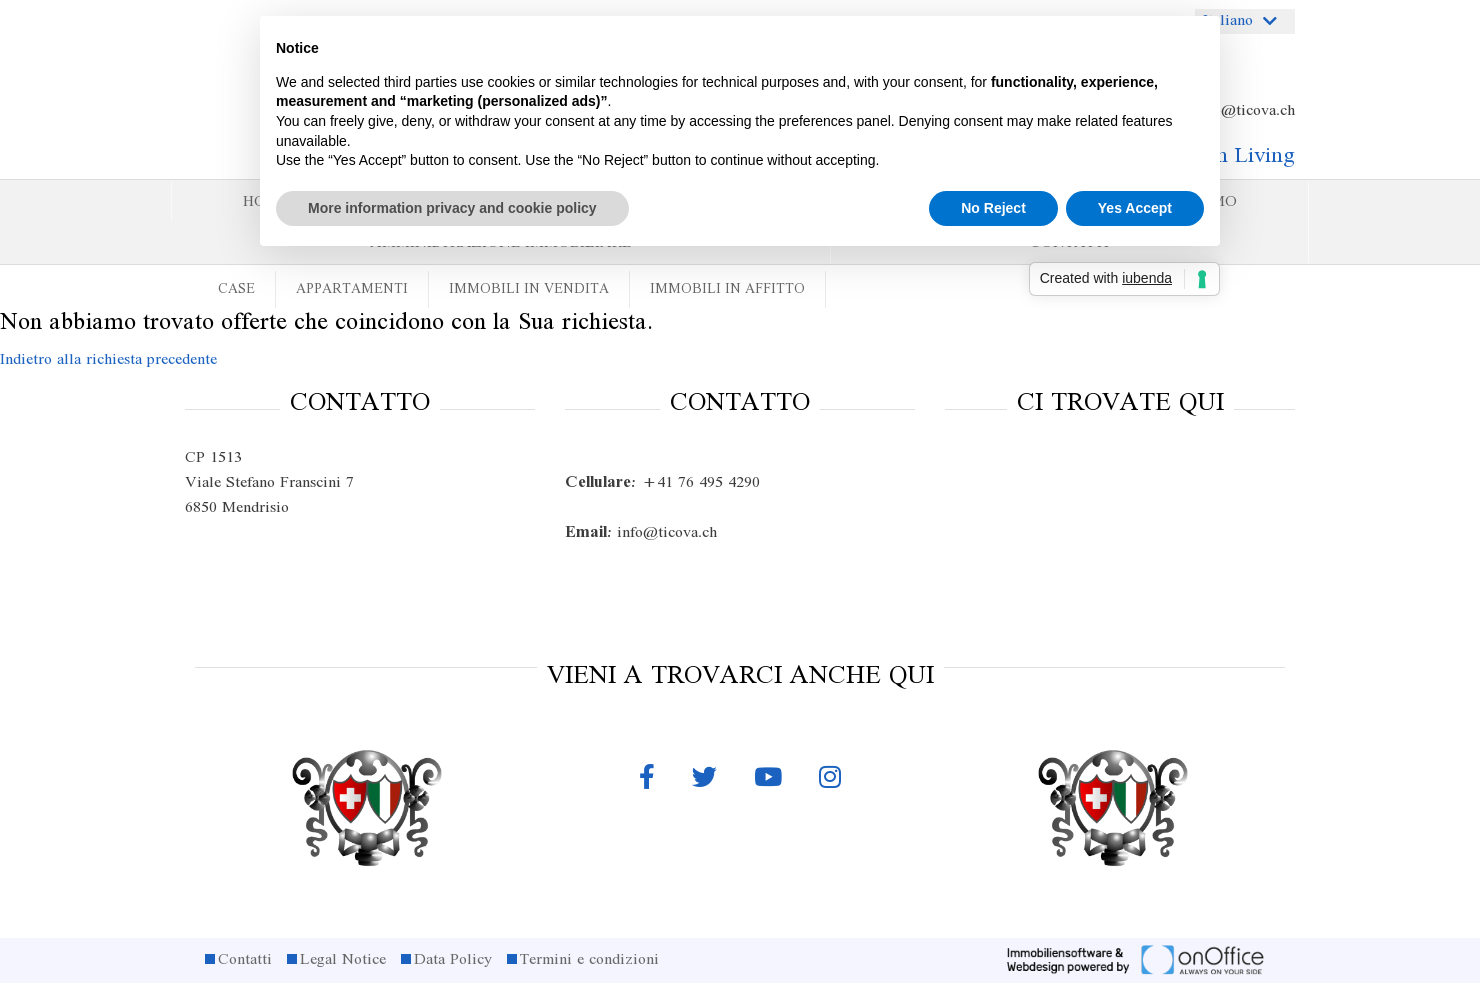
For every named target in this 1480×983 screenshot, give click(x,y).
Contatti (245, 960)
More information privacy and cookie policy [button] (452, 208)
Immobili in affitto (727, 289)
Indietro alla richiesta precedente (108, 360)
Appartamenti (352, 289)
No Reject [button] (993, 208)
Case (236, 289)
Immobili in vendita (529, 289)
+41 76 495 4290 (662, 483)
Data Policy (453, 960)
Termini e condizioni (589, 960)
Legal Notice (343, 960)
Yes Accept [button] (1135, 208)
